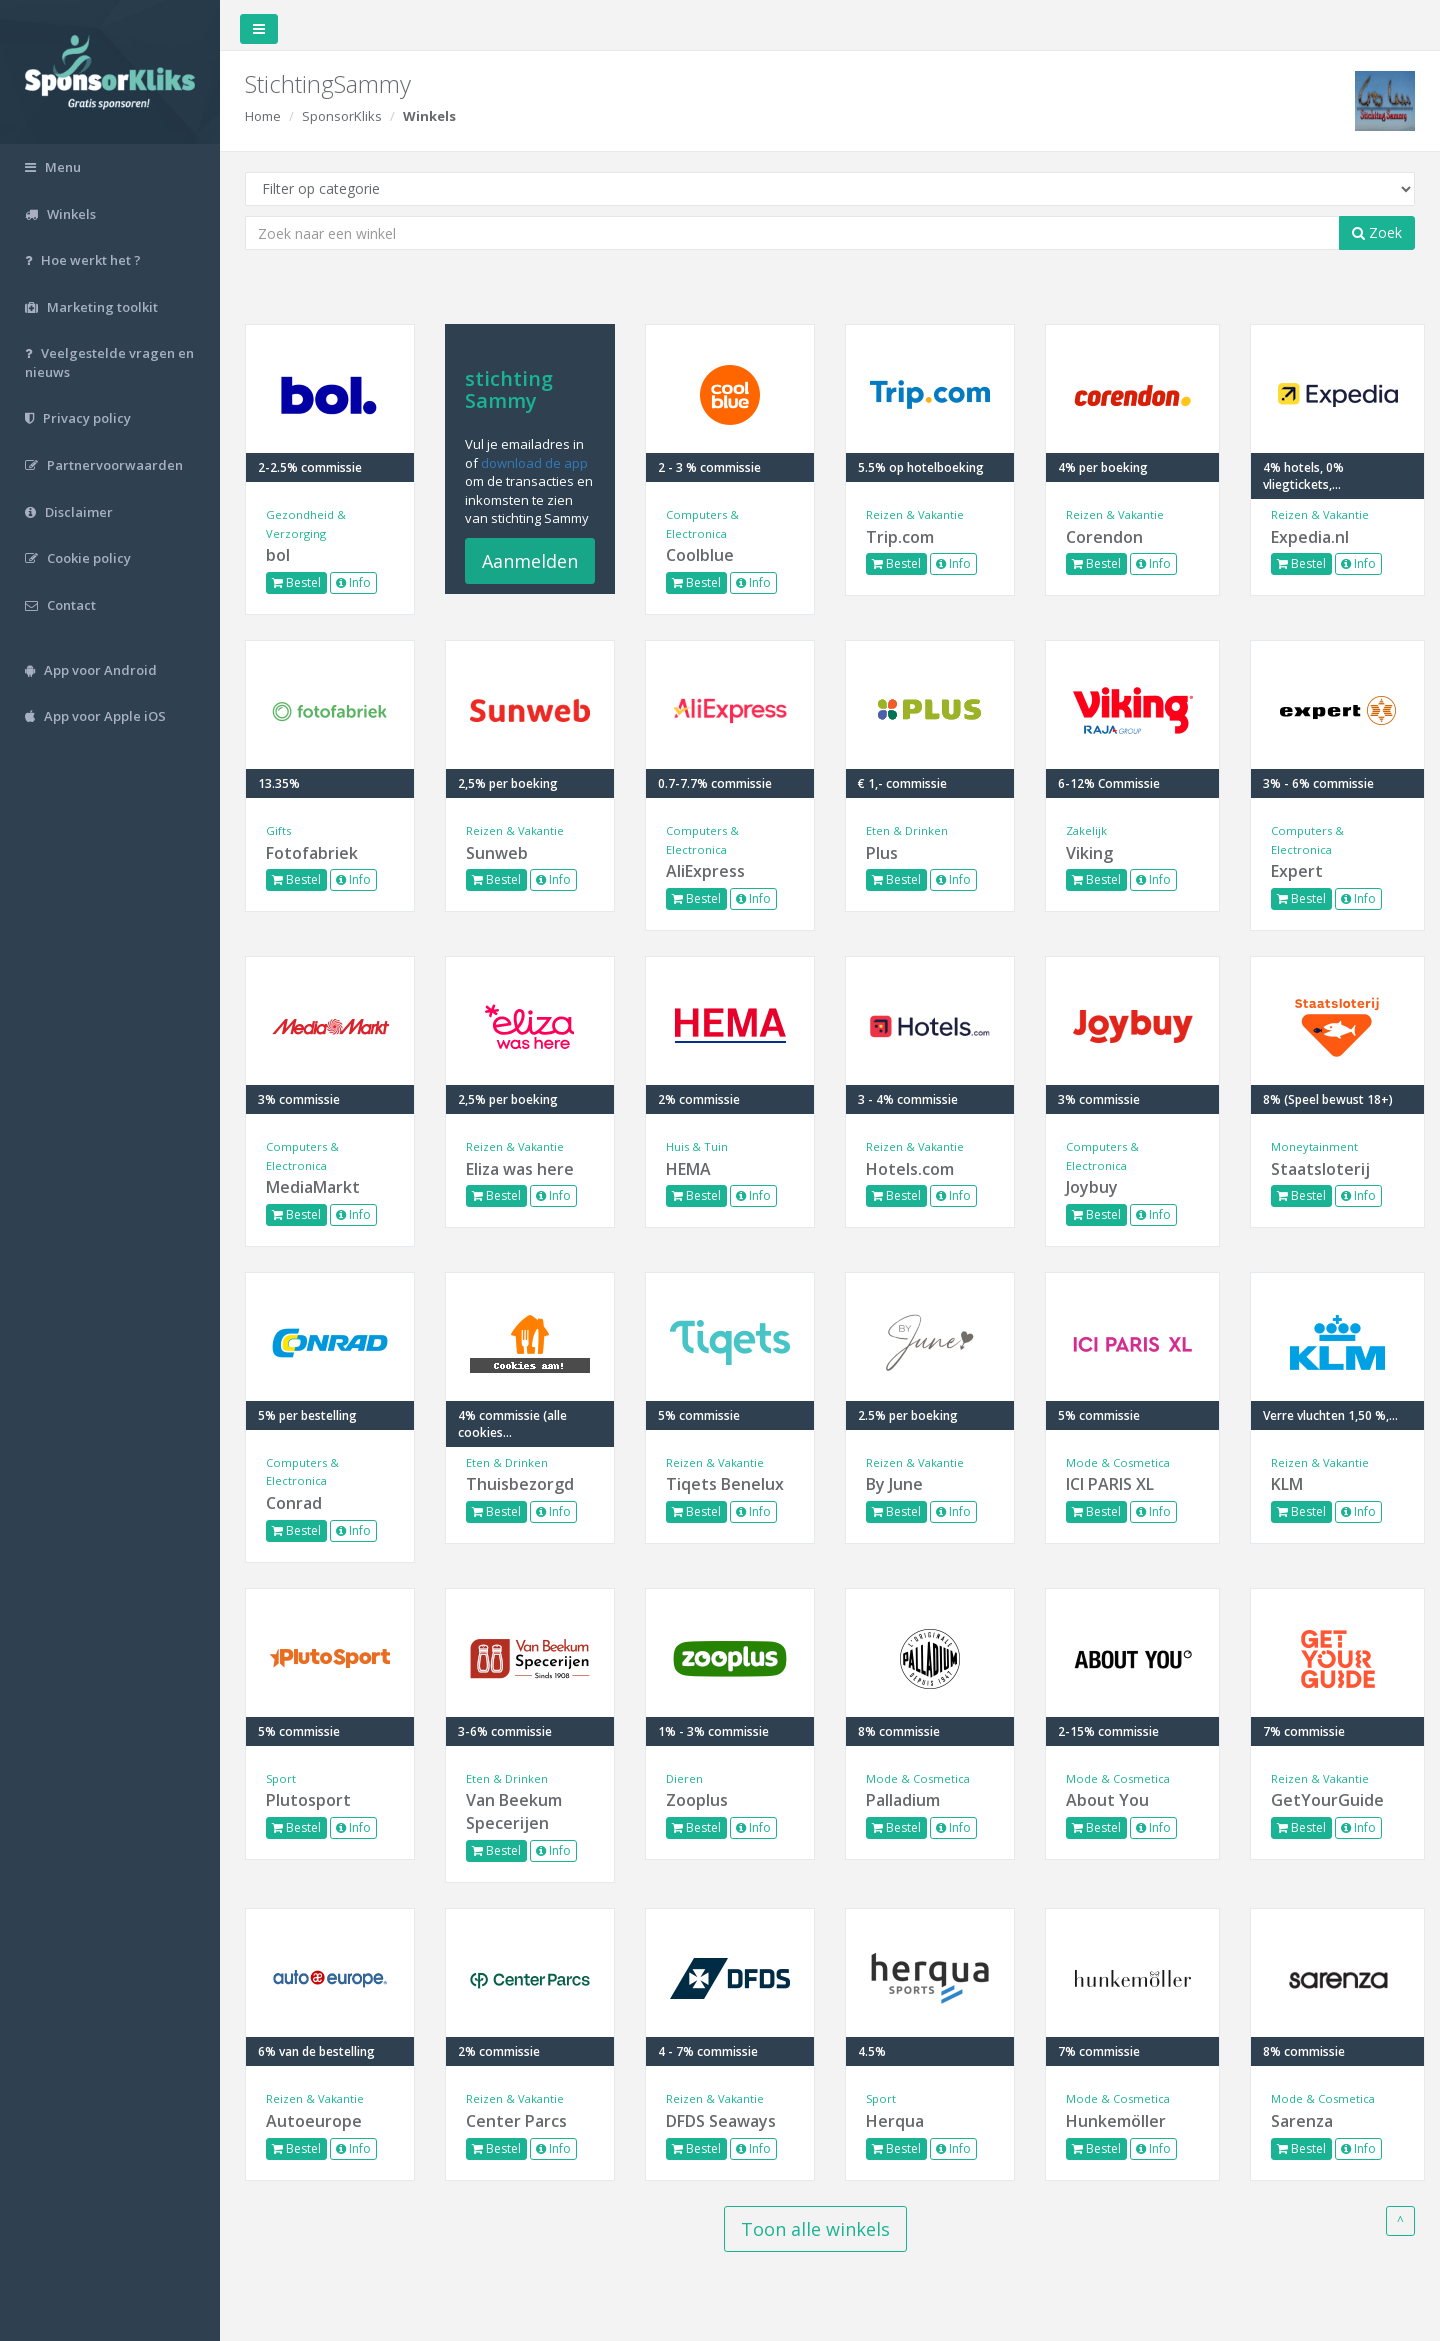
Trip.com (900, 537)
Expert (1297, 871)
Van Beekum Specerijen (514, 1811)
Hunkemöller (1116, 2121)
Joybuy (1092, 1187)
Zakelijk (1086, 830)
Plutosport (308, 1800)
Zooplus (697, 1800)
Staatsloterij (1320, 1169)
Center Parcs (516, 2121)
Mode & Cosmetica (1118, 1462)
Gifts (278, 830)
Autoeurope (314, 2121)
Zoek (1377, 232)
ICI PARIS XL (1110, 1484)
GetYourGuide (1327, 1800)
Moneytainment (1314, 1146)
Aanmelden (530, 561)
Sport (281, 1778)
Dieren (684, 1778)
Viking (1089, 853)
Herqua (895, 2121)
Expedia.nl (1310, 537)
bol (278, 555)
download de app (534, 463)
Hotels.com (910, 1169)
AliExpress (705, 871)
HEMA (688, 1169)
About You (1107, 1800)
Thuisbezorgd (520, 1484)
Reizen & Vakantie (915, 514)
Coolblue (700, 555)
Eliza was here (520, 1169)
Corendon (1104, 537)
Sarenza (1302, 2121)
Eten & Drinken (907, 830)
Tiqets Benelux (725, 1484)
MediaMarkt (313, 1187)
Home (263, 116)
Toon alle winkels (815, 2229)
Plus (882, 853)
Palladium (903, 1800)
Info (353, 582)
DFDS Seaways (721, 2121)
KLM (1287, 1484)
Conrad (294, 1503)
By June (894, 1484)
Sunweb (497, 853)
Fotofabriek (312, 853)
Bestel (296, 582)
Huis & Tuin (697, 1146)
